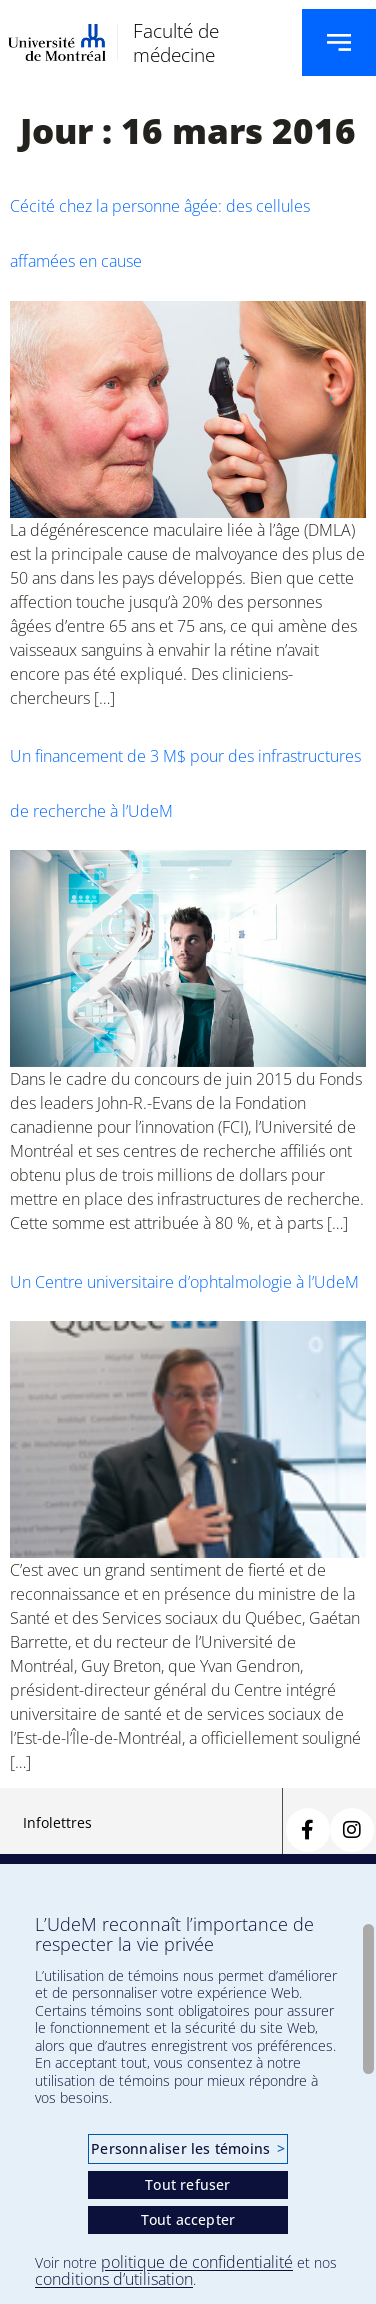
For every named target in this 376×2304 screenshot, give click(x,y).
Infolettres (57, 1822)
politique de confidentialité (197, 2262)
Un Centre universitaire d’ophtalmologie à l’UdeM (184, 1282)
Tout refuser (187, 2184)
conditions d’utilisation (114, 2279)
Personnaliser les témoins (187, 2148)
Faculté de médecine (176, 42)
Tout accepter (188, 2219)
